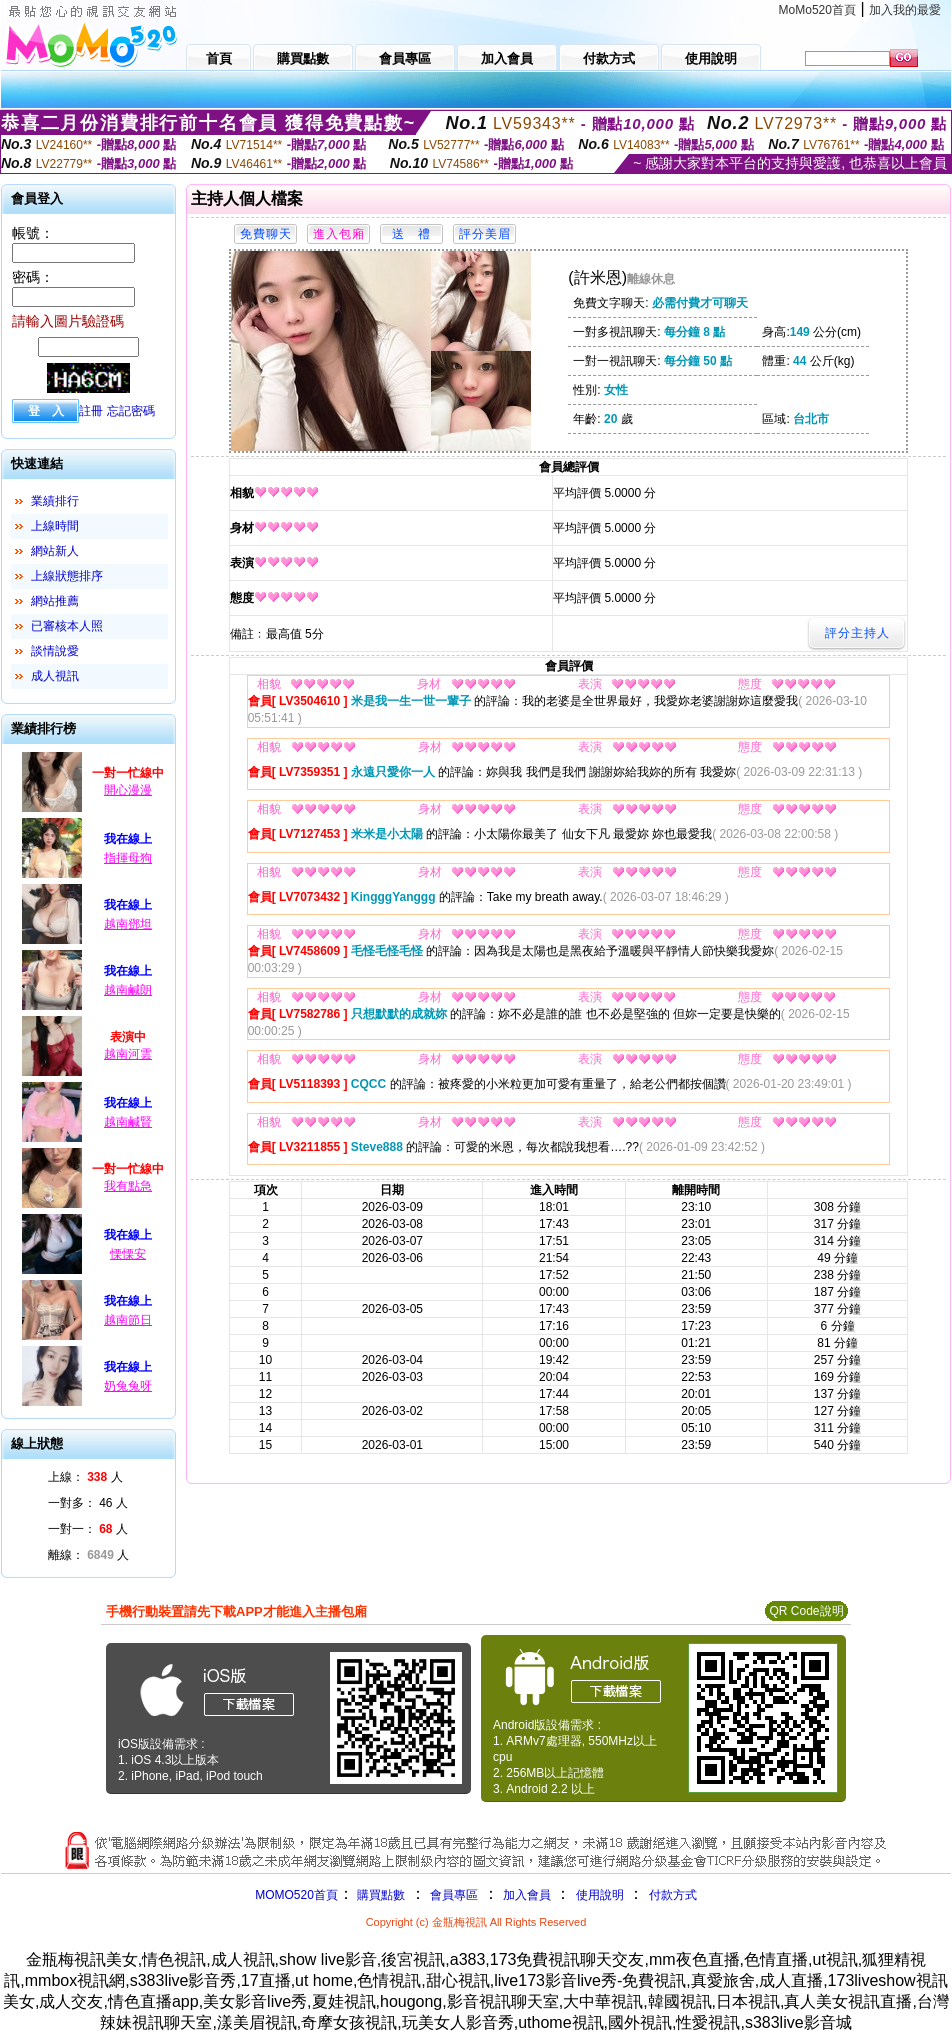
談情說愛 (55, 651)
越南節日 (128, 1320)
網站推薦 (55, 601)
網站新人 (55, 551)
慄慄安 (128, 1254)
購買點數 (379, 1895)
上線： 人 (85, 1477)
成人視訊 (55, 676)
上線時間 (55, 526)
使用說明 (600, 1895)
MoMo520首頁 (817, 10)
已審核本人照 (67, 626)
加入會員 (527, 1895)
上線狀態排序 (67, 576)
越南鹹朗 (128, 990)
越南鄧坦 (128, 924)
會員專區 (454, 1895)
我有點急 (128, 1186)
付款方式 (673, 1895)
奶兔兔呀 (128, 1386)
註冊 (91, 411)
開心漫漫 (128, 790)
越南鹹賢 (128, 1122)
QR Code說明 (806, 1611)
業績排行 (55, 501)
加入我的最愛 (905, 10)
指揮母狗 (128, 858)
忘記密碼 (131, 411)
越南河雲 (128, 1054)
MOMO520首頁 (296, 1895)
